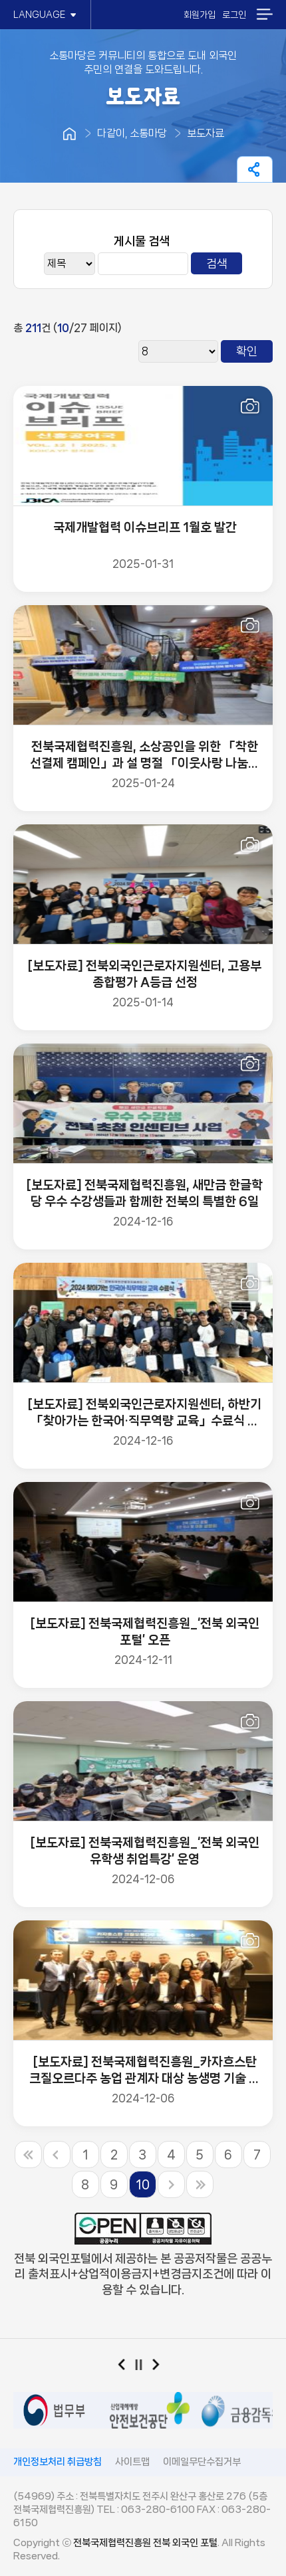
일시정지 (143, 2367)
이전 (126, 2367)
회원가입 (199, 14)
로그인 (234, 14)
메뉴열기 (264, 14)
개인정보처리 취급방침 (57, 2461)
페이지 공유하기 (255, 169)
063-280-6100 (158, 2509)
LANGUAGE (45, 14)
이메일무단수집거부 (202, 2461)
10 (143, 2185)
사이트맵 (132, 2461)
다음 (160, 2367)
